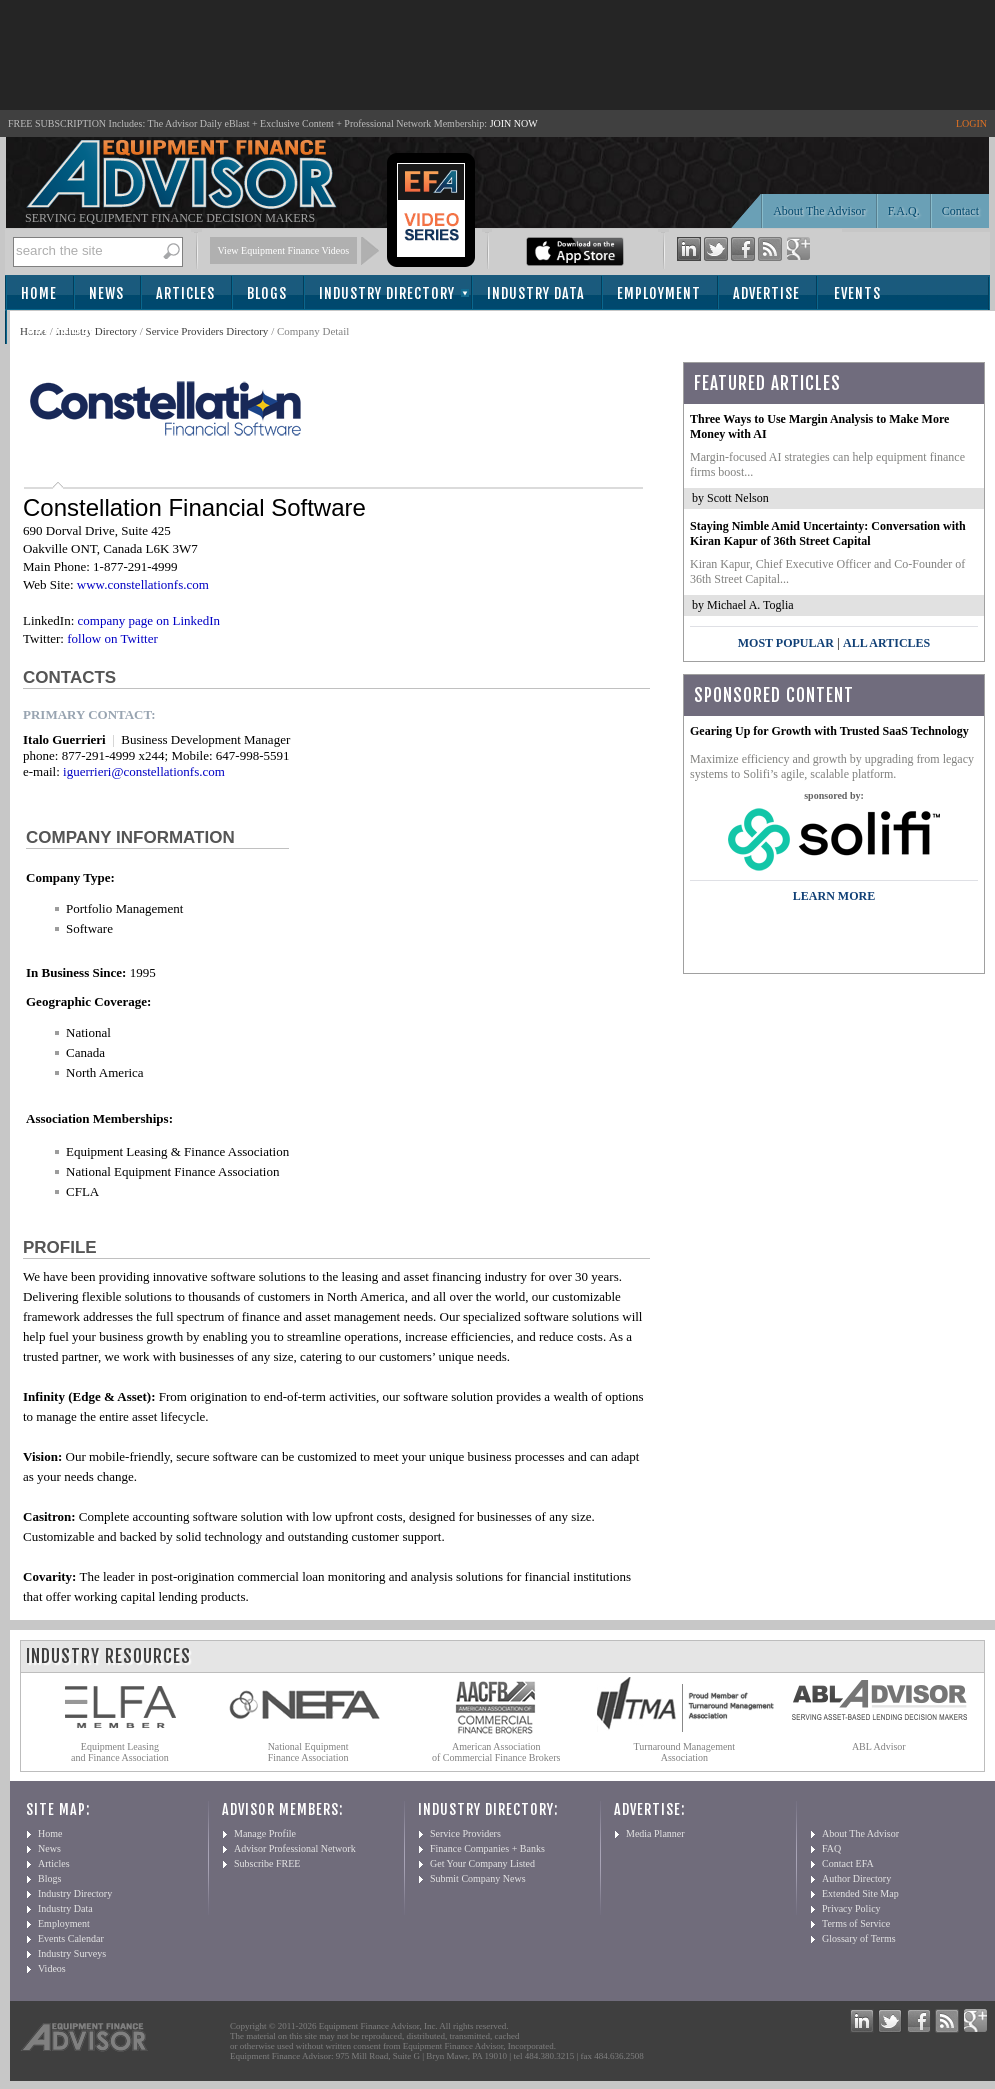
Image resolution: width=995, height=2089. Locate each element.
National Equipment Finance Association (308, 1752)
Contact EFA (848, 1863)
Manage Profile (265, 1833)
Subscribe (61, 328)
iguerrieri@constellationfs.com (144, 771)
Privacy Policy (851, 1908)
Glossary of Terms (859, 1938)
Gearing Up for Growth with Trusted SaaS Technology (829, 731)
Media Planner (655, 1833)
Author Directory (856, 1878)
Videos (52, 1968)
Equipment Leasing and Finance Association (120, 1752)
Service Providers (465, 1833)
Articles (185, 293)
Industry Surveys (72, 1953)
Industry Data (536, 293)
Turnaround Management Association (685, 1752)
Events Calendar (71, 1938)
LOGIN (971, 123)
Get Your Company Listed (482, 1863)
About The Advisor (819, 211)
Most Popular (786, 643)
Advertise (766, 293)
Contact (960, 211)
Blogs (267, 293)
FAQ (831, 1848)
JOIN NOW (514, 123)
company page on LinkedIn (149, 620)
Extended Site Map (860, 1893)
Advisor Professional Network (295, 1848)
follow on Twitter (112, 638)
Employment (659, 293)
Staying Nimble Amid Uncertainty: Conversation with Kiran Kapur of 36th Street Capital (828, 533)
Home (39, 293)
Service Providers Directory (207, 331)
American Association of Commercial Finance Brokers (496, 1752)
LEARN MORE (834, 896)
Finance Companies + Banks (487, 1848)
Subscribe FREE (267, 1863)
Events (857, 293)
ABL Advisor (879, 1746)
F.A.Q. (904, 211)
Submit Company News (478, 1878)
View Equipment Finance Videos (284, 250)
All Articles (886, 643)
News (106, 293)
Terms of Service (856, 1923)
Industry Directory (387, 293)
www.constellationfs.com (143, 584)
